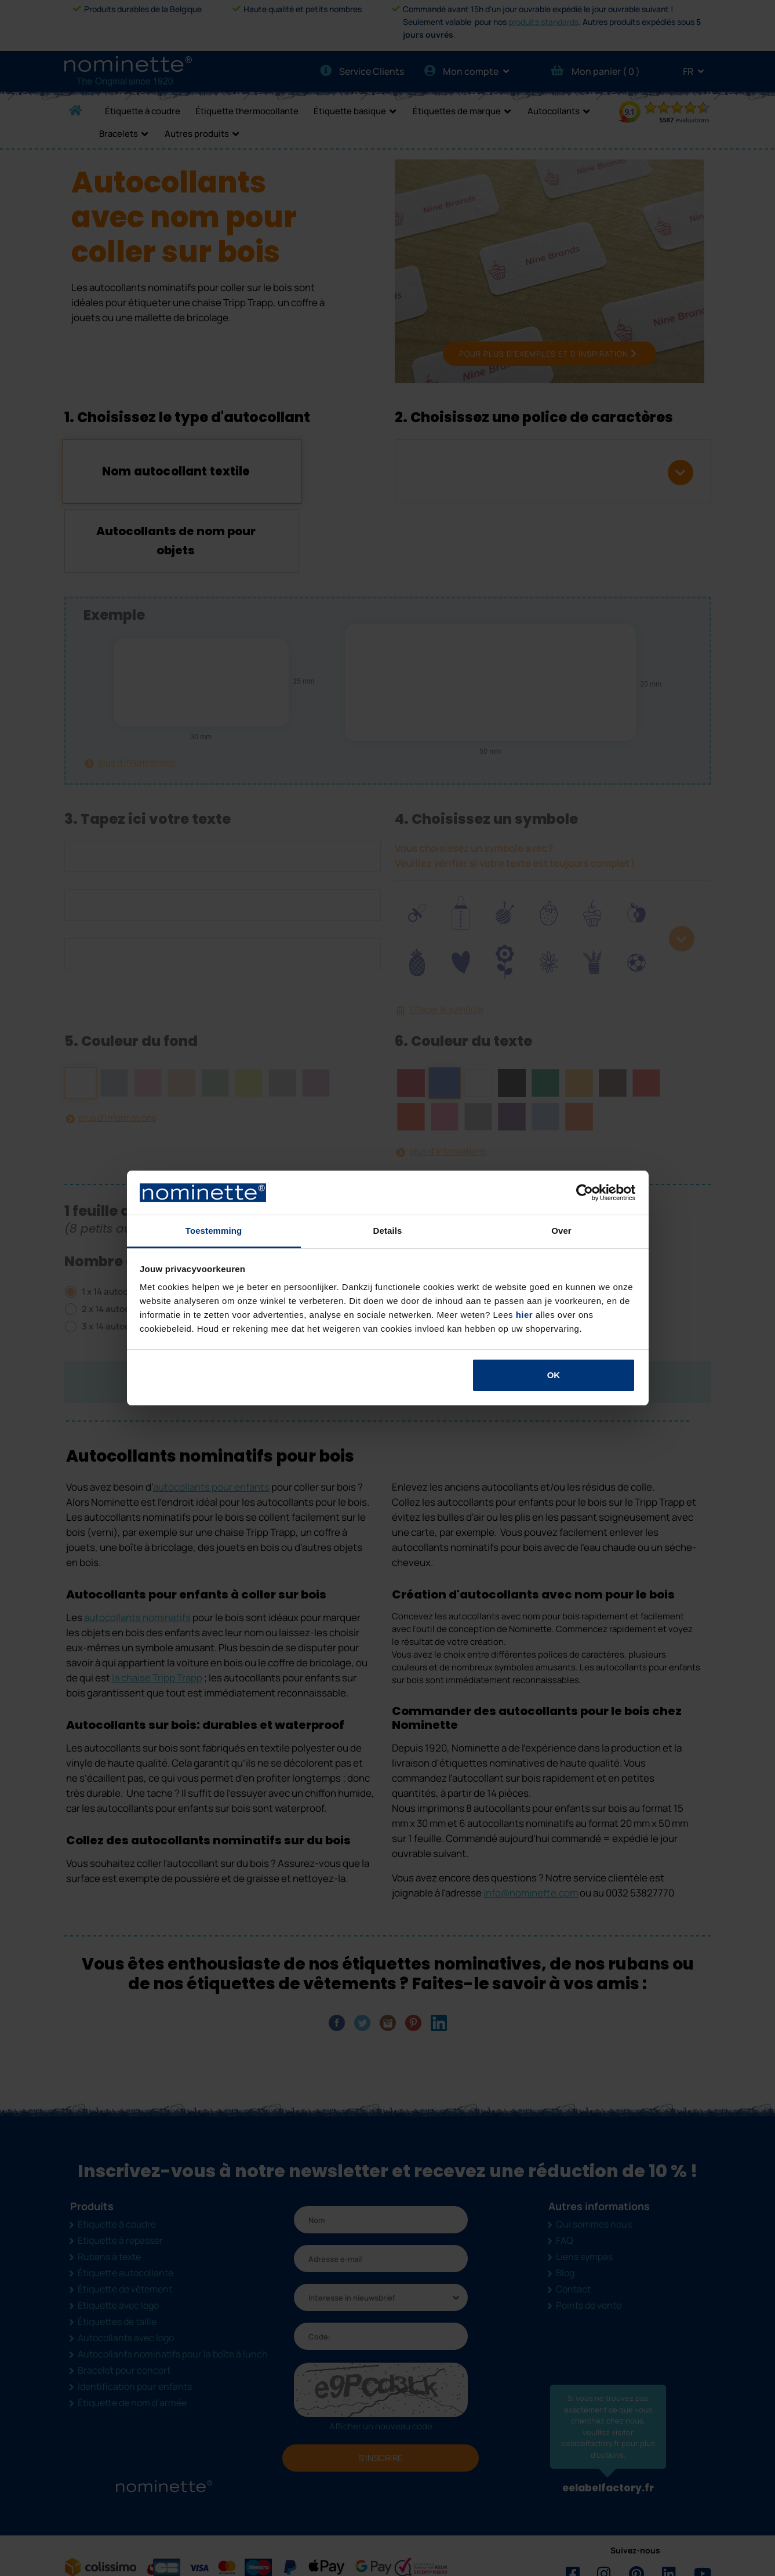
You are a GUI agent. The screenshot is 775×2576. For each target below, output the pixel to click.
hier (524, 1315)
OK (554, 1375)
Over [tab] (561, 1231)
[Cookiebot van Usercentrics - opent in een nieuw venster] (584, 1192)
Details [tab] (387, 1231)
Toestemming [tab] (213, 1231)
